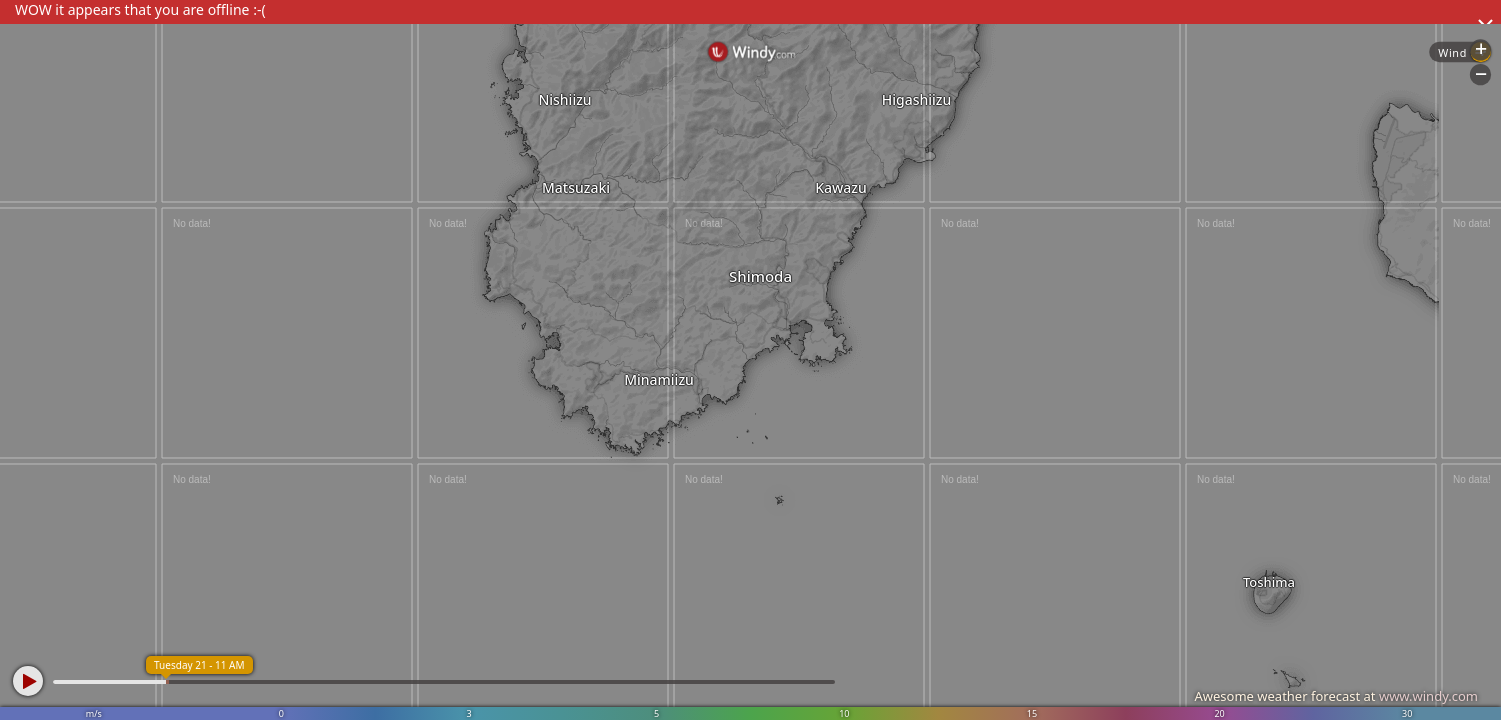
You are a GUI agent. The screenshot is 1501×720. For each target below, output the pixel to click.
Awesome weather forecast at (1336, 696)
